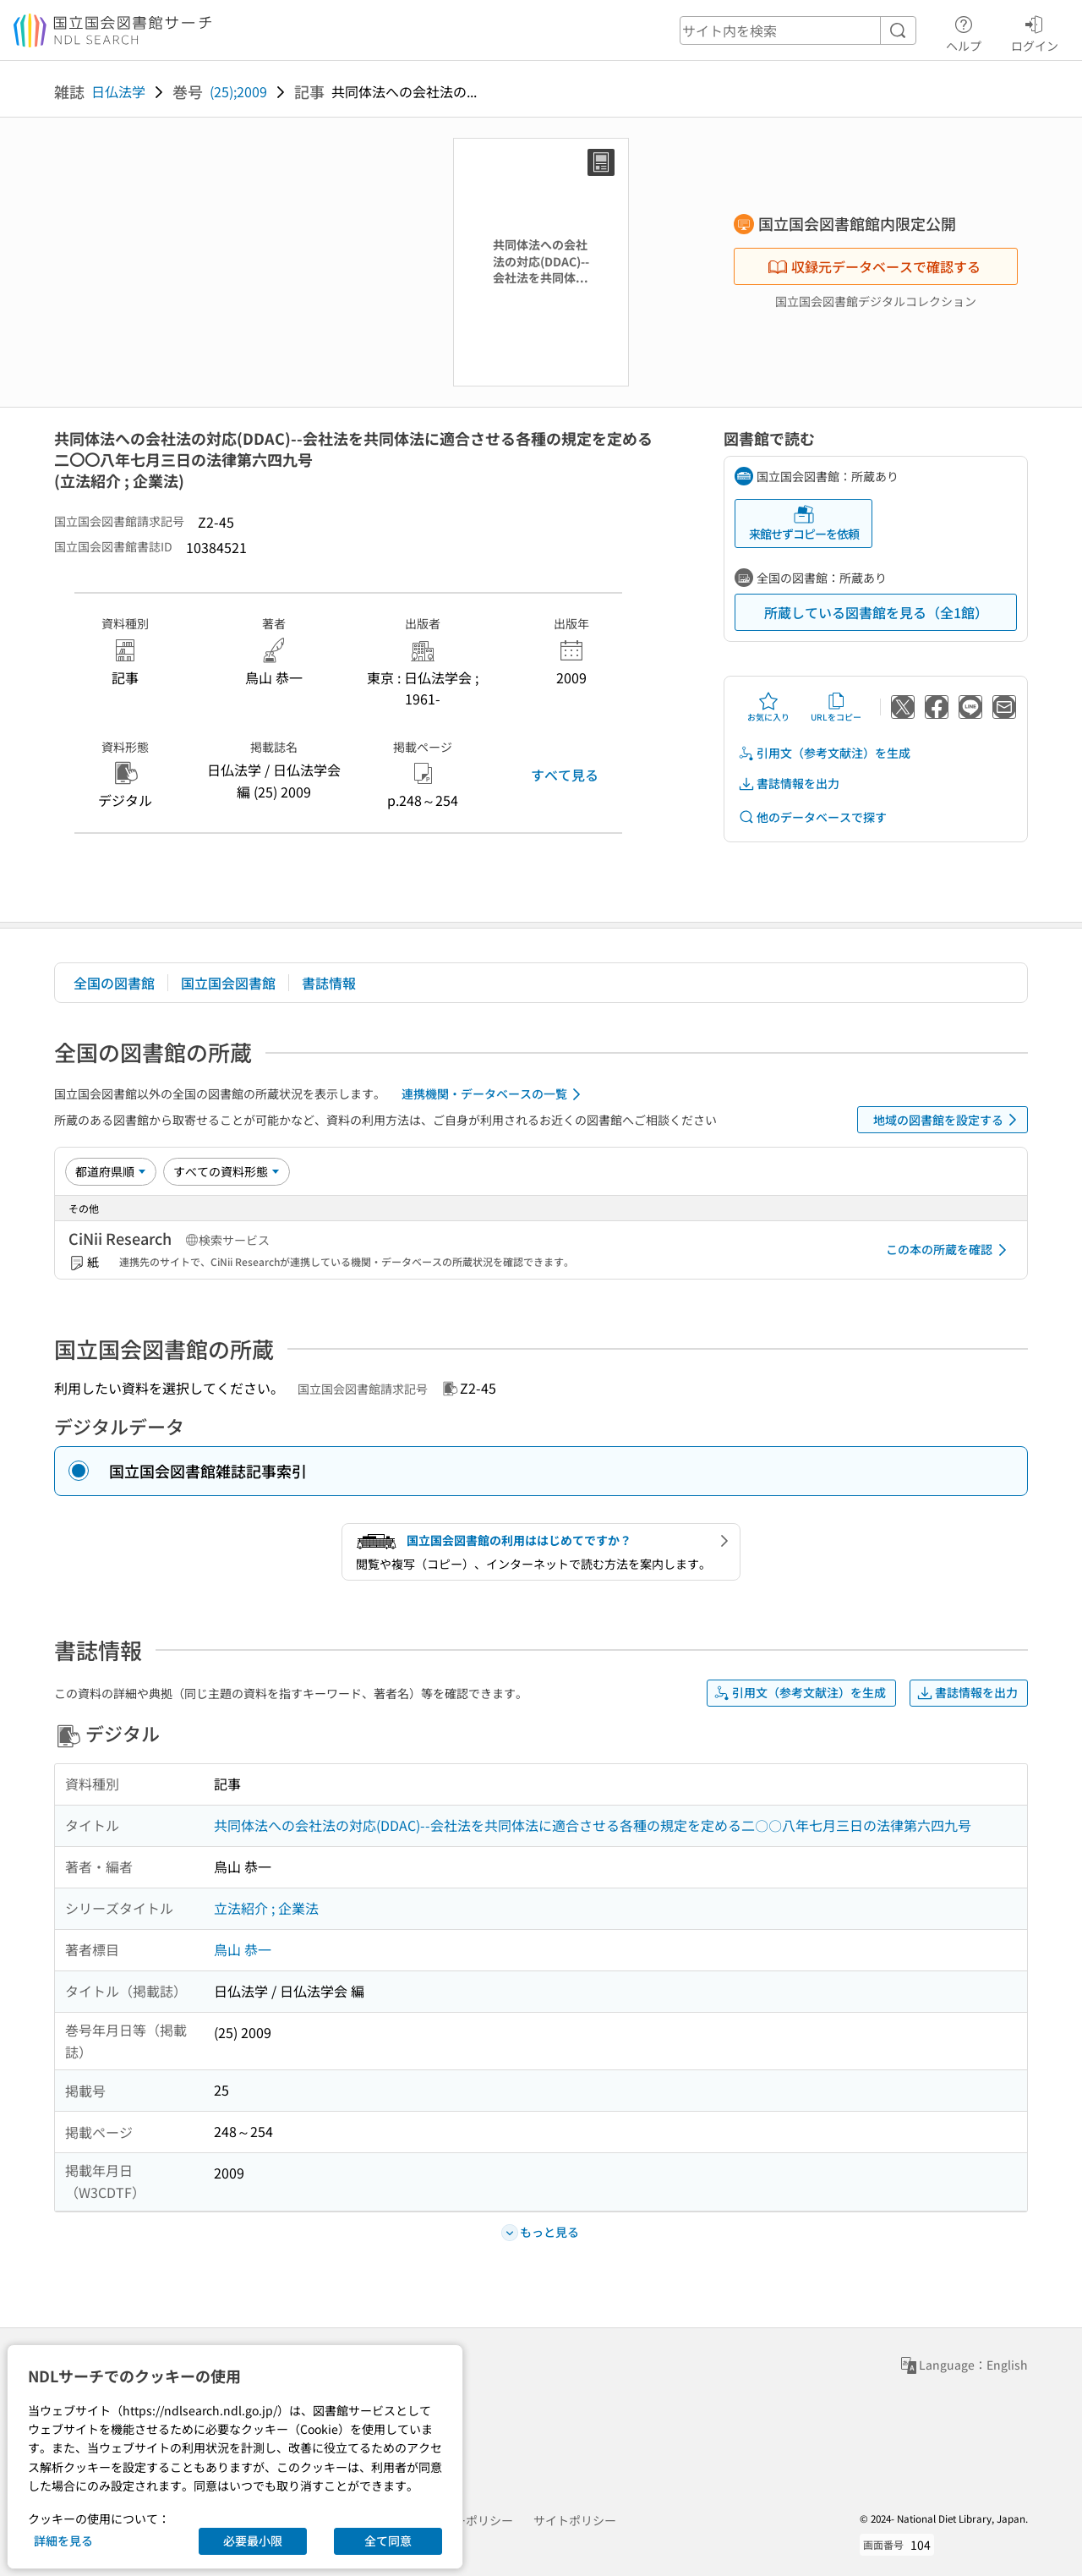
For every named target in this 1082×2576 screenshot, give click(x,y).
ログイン (1034, 31)
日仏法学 (118, 91)
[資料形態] (226, 1171)
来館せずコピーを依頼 (804, 523)
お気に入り (768, 707)
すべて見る (564, 775)
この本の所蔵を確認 (949, 1250)
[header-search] (798, 30)
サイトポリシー (574, 2520)
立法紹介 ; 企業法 (266, 1908)
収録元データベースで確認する (874, 266)
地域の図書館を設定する (948, 1120)
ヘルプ (963, 31)
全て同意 (388, 2540)
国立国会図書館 (228, 983)
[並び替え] (110, 1171)
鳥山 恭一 (242, 1949)
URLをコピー (836, 707)
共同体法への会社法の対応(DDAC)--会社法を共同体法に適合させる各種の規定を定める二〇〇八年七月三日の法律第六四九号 (592, 1825)
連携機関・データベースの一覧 (494, 1094)
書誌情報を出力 (788, 783)
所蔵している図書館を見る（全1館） (876, 612)
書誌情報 (329, 983)
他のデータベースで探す (812, 817)
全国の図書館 (114, 983)
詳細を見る (63, 2540)
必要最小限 (252, 2540)
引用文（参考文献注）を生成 (824, 753)
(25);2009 (238, 91)
